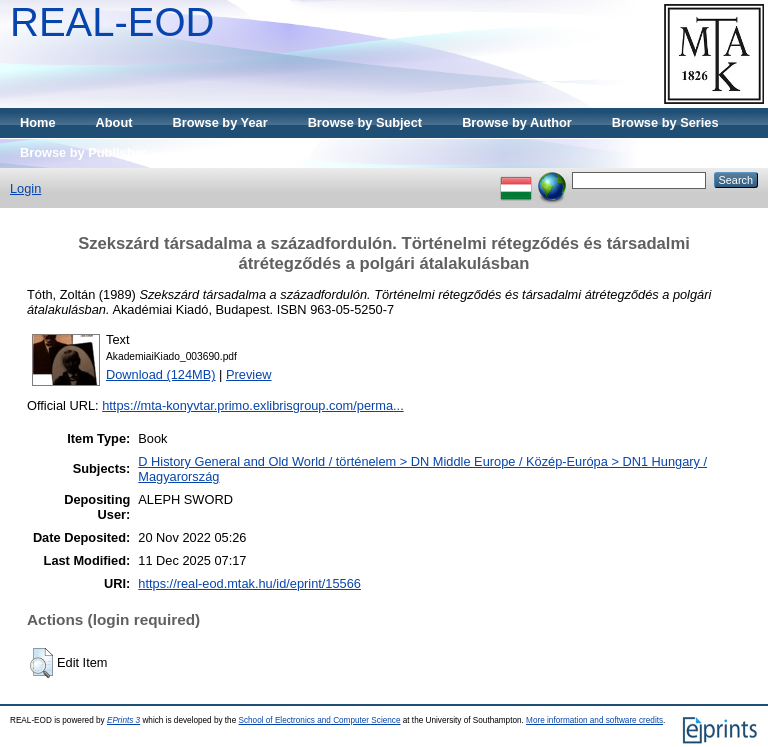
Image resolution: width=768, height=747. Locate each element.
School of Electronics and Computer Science (319, 720)
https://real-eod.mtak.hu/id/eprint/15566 (249, 583)
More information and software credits (594, 720)
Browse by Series (665, 122)
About (114, 122)
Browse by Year (220, 122)
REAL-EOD (112, 22)
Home (38, 122)
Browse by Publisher (83, 152)
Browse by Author (517, 122)
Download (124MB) (161, 374)
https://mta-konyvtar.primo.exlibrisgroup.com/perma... (253, 405)
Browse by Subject (365, 122)
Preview (249, 374)
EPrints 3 (123, 720)
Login (25, 188)
